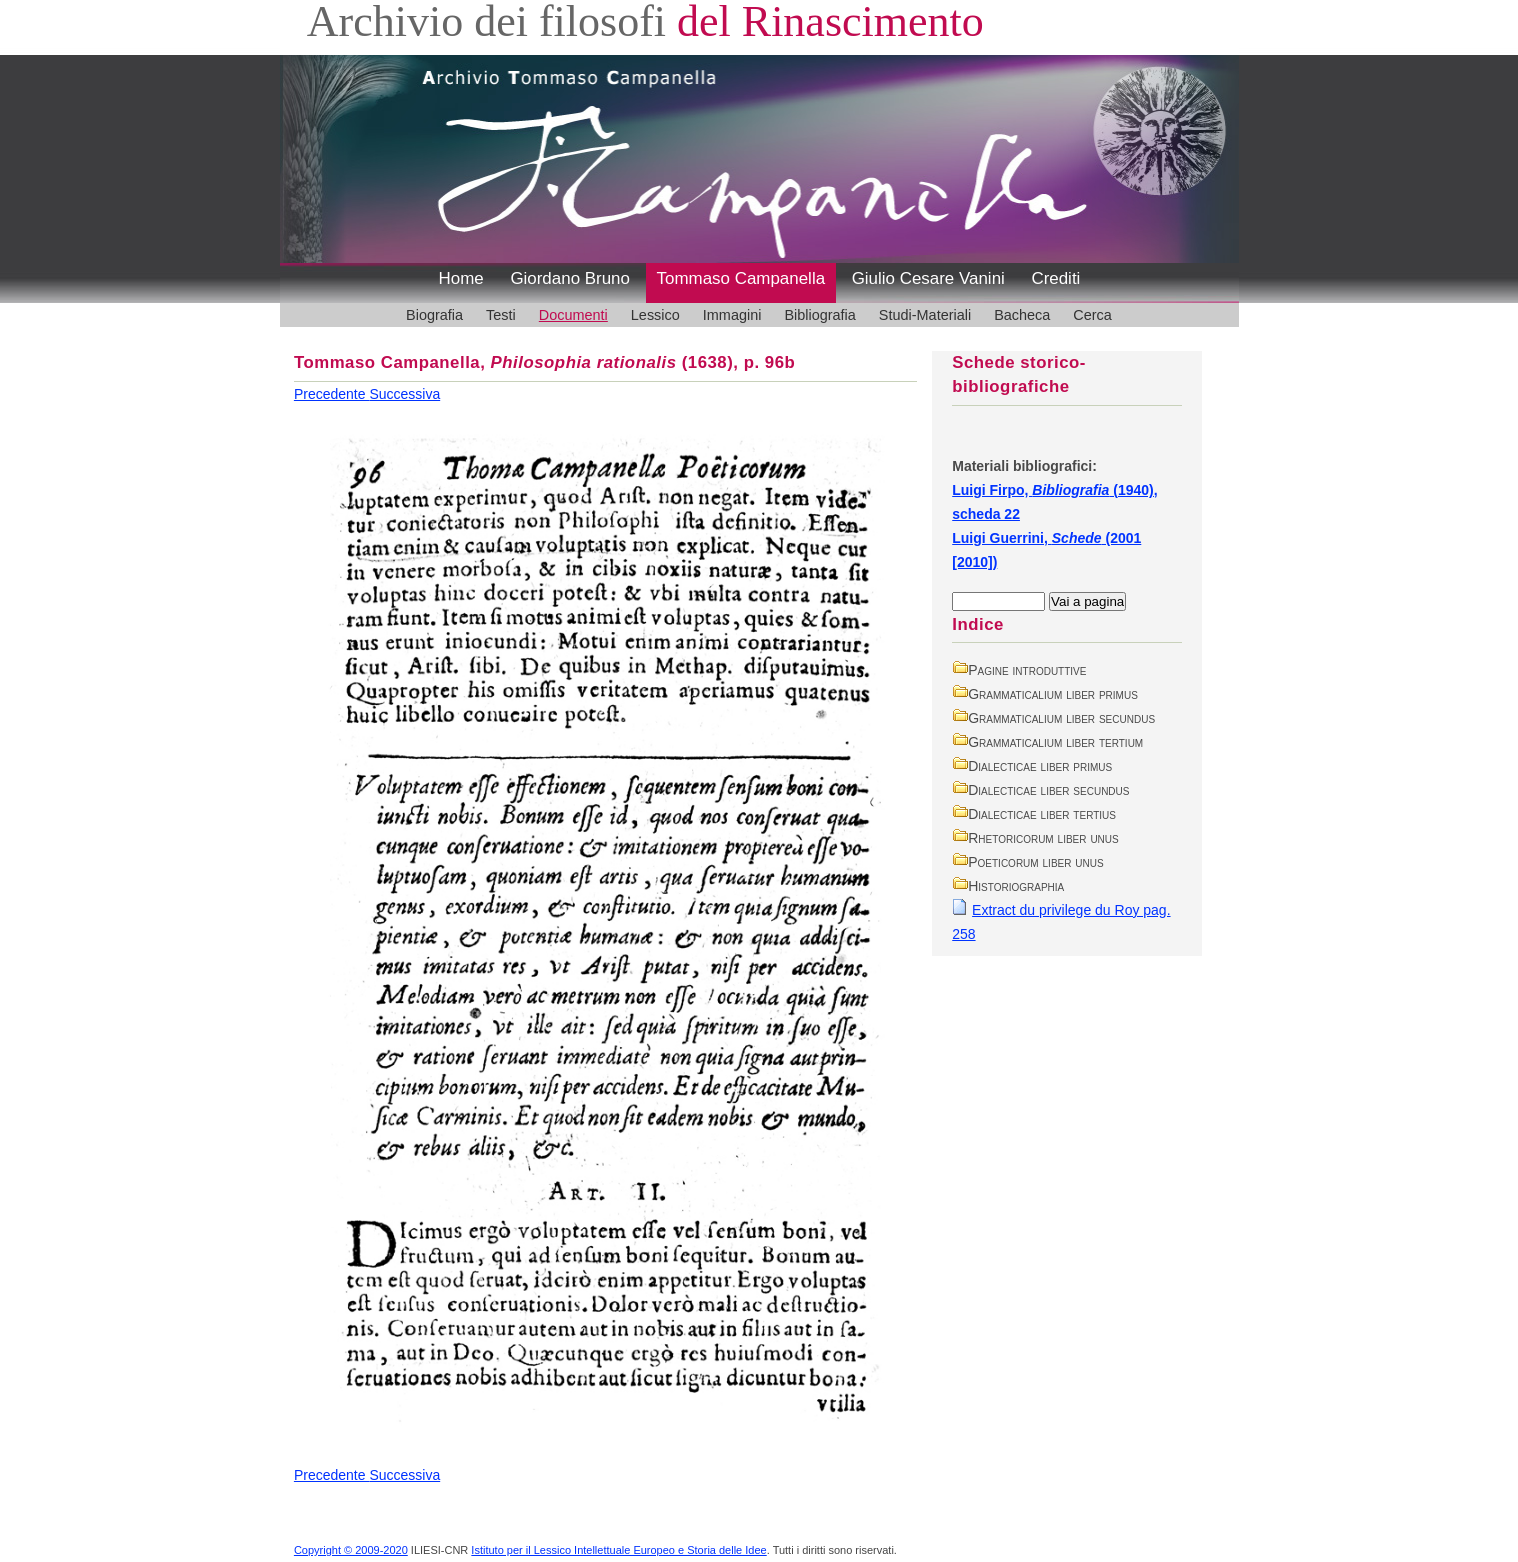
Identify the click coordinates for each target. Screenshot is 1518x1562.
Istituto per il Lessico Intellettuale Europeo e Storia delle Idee (618, 1550)
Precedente (332, 394)
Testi (501, 315)
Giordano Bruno (570, 278)
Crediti (1055, 278)
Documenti (573, 315)
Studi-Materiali (925, 315)
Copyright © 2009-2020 (351, 1550)
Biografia (434, 315)
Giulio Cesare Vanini (928, 278)
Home (461, 278)
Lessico (655, 315)
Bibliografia (819, 315)
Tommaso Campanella (741, 278)
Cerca (1092, 315)
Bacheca (1022, 315)
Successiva (404, 394)
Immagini (732, 315)
